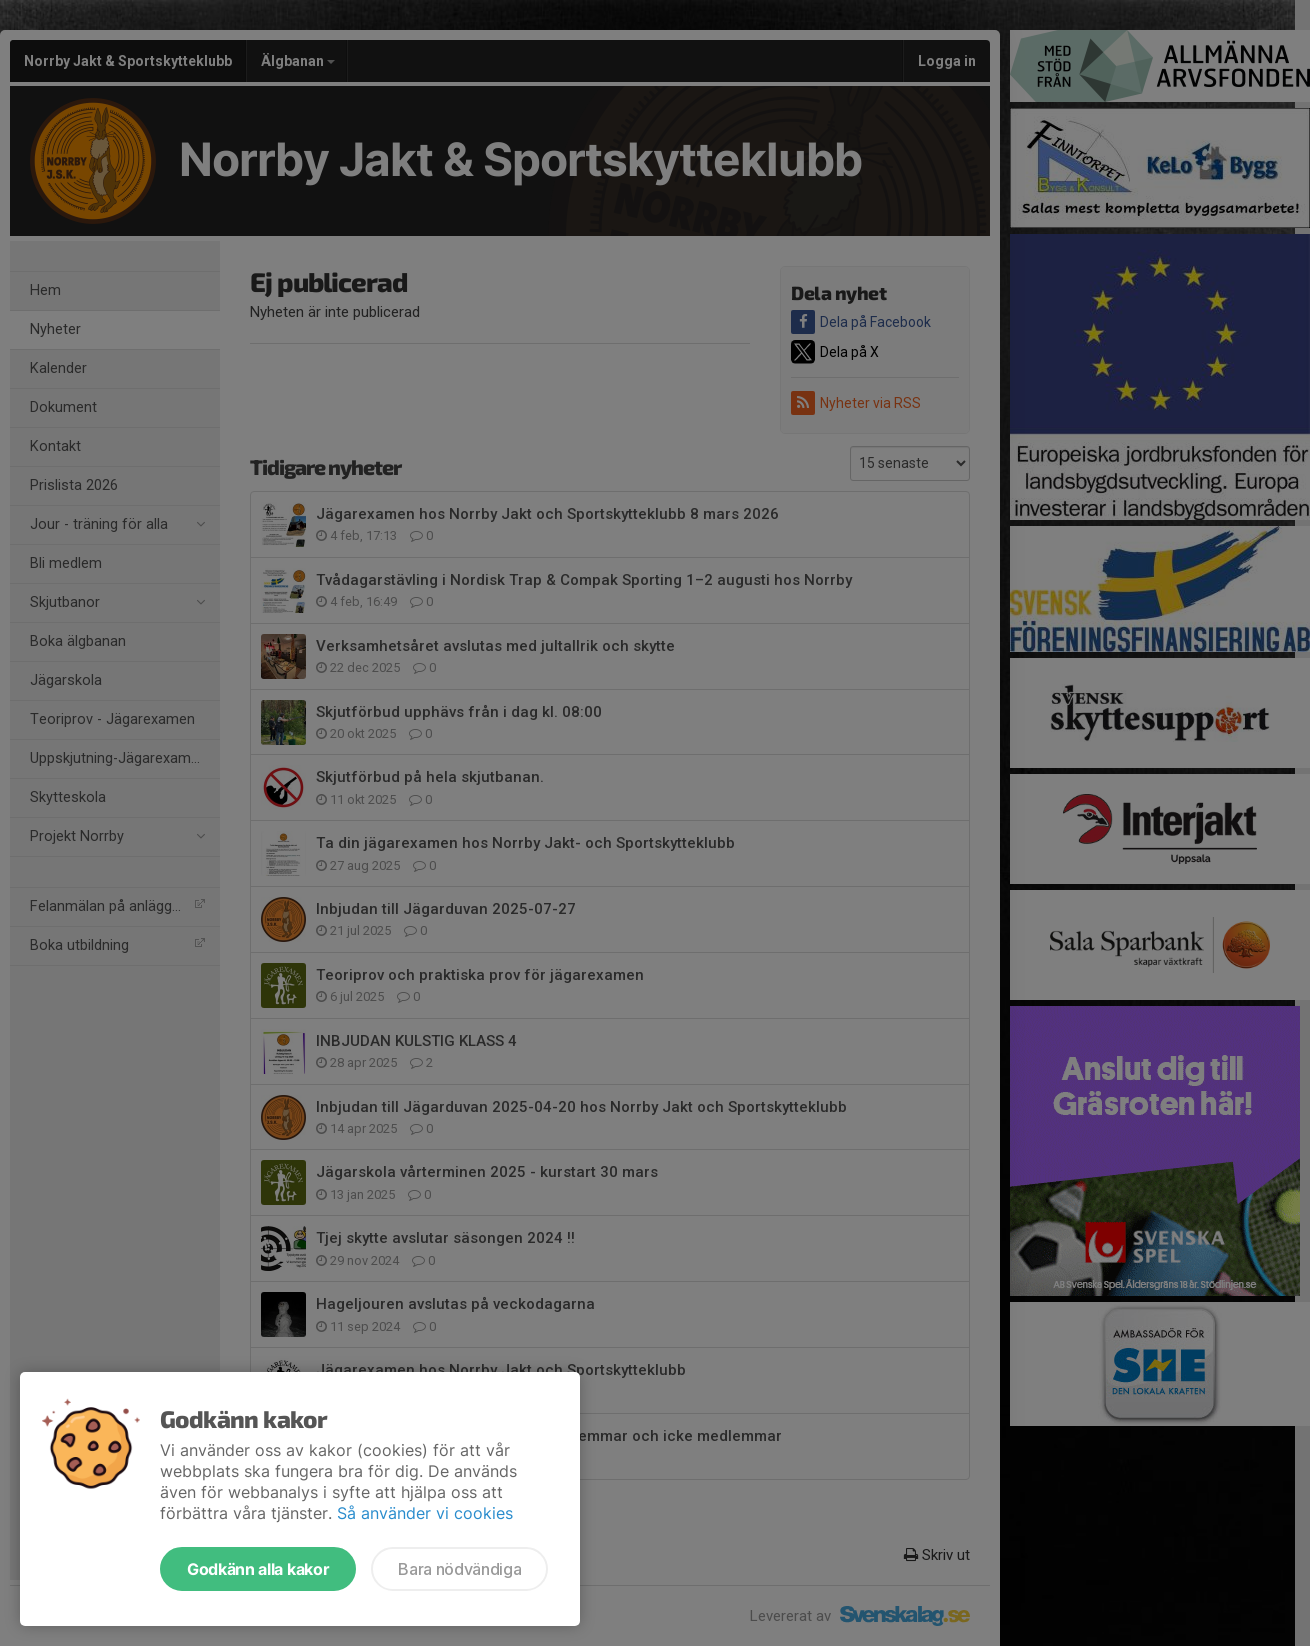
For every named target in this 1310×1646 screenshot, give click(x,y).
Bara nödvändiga (459, 1569)
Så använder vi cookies (425, 1513)
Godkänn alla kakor (258, 1569)
